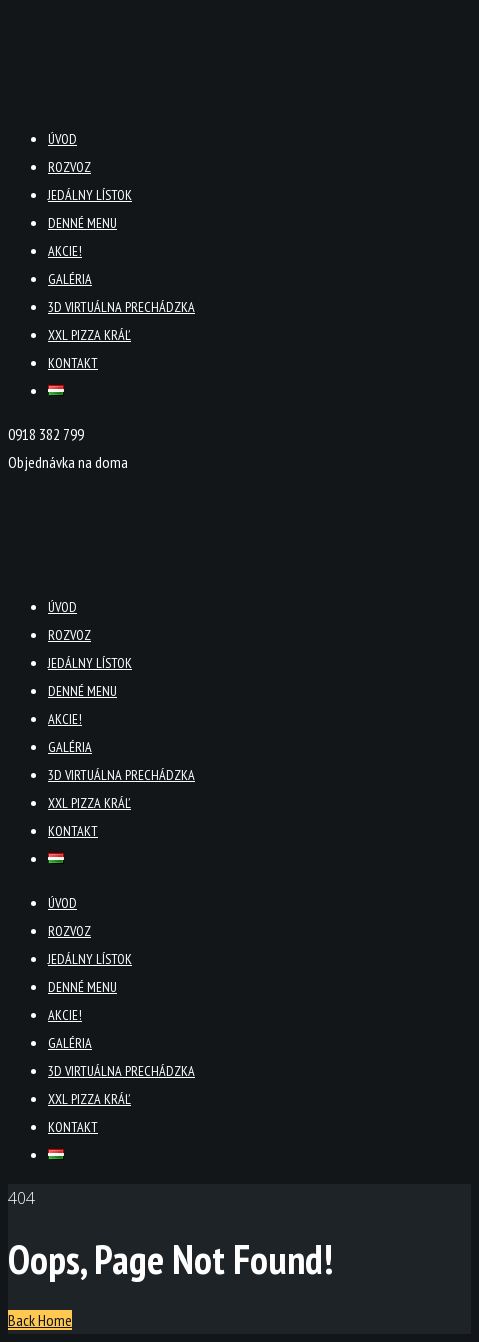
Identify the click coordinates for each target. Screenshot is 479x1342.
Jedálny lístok (90, 195)
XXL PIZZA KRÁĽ (89, 335)
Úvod (62, 139)
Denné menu (82, 223)
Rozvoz (69, 167)
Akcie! (65, 251)
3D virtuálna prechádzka (121, 307)
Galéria (70, 279)
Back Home (40, 1320)
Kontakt (73, 363)
